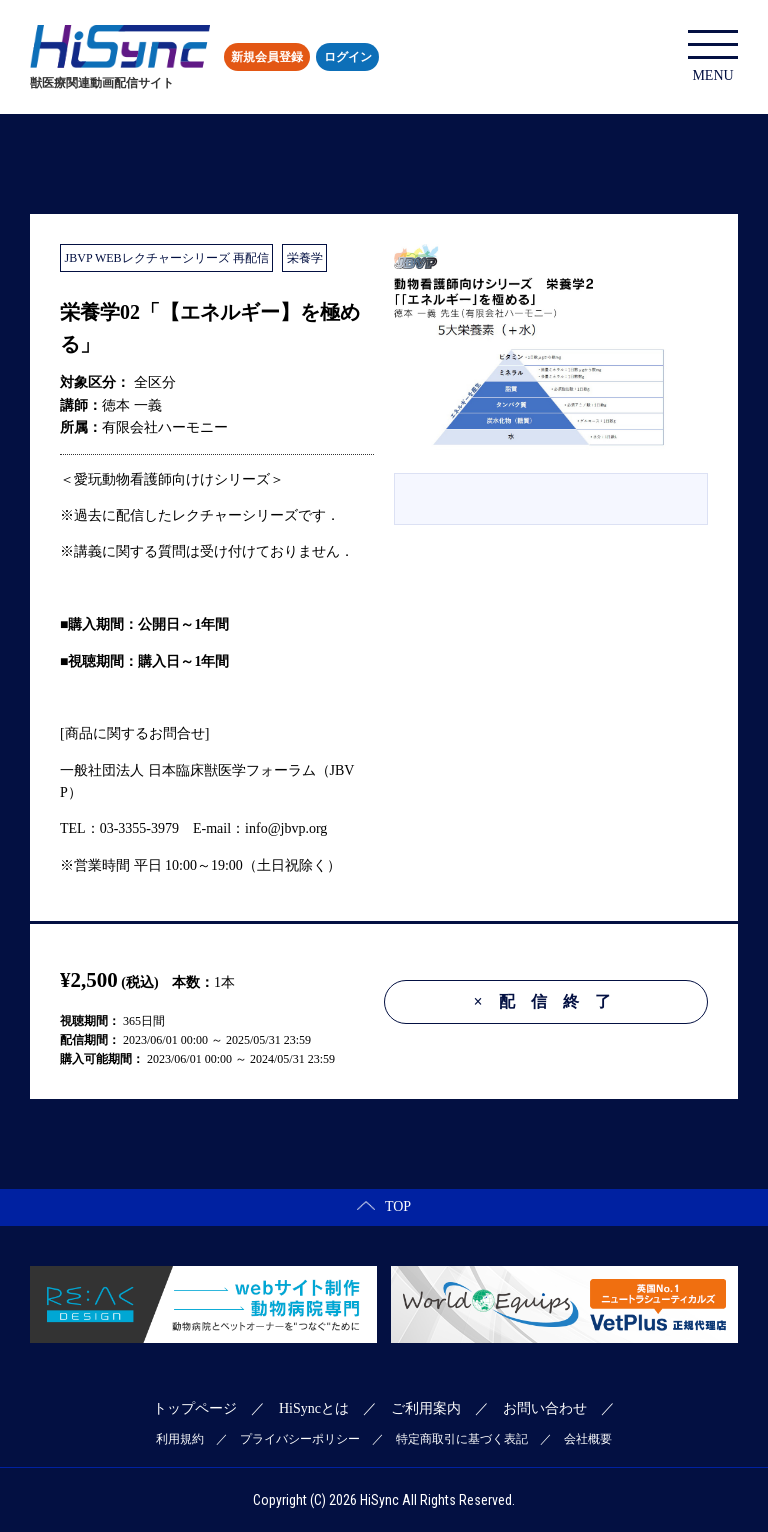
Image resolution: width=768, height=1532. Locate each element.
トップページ (195, 1408)
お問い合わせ (545, 1408)
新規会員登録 (267, 57)
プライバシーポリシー (300, 1439)
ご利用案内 (426, 1408)
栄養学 (305, 258)
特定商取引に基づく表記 (462, 1439)
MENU (713, 56)
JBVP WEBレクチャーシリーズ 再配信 (167, 258)
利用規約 (180, 1439)
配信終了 (549, 1001)
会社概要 (588, 1439)
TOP (384, 1206)
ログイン (348, 57)
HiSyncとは (314, 1408)
